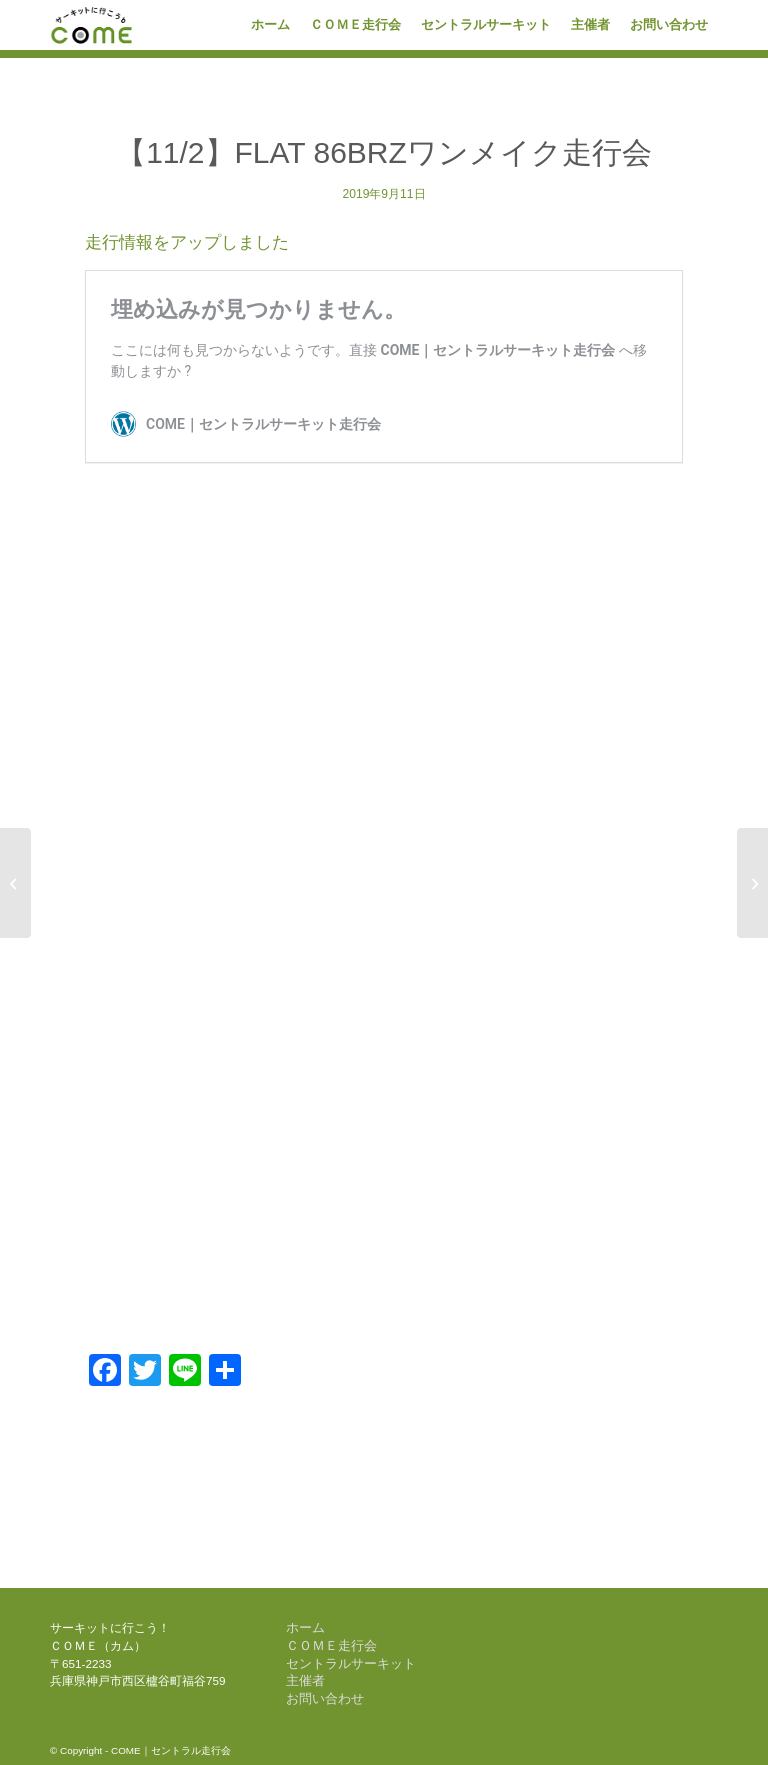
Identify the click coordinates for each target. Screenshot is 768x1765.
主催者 (305, 1680)
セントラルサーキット (351, 1663)
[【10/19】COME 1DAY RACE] (15, 883)
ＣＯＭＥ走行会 (331, 1645)
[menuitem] (270, 25)
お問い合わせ (325, 1698)
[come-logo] (92, 25)
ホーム (305, 1627)
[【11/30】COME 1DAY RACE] (752, 883)
